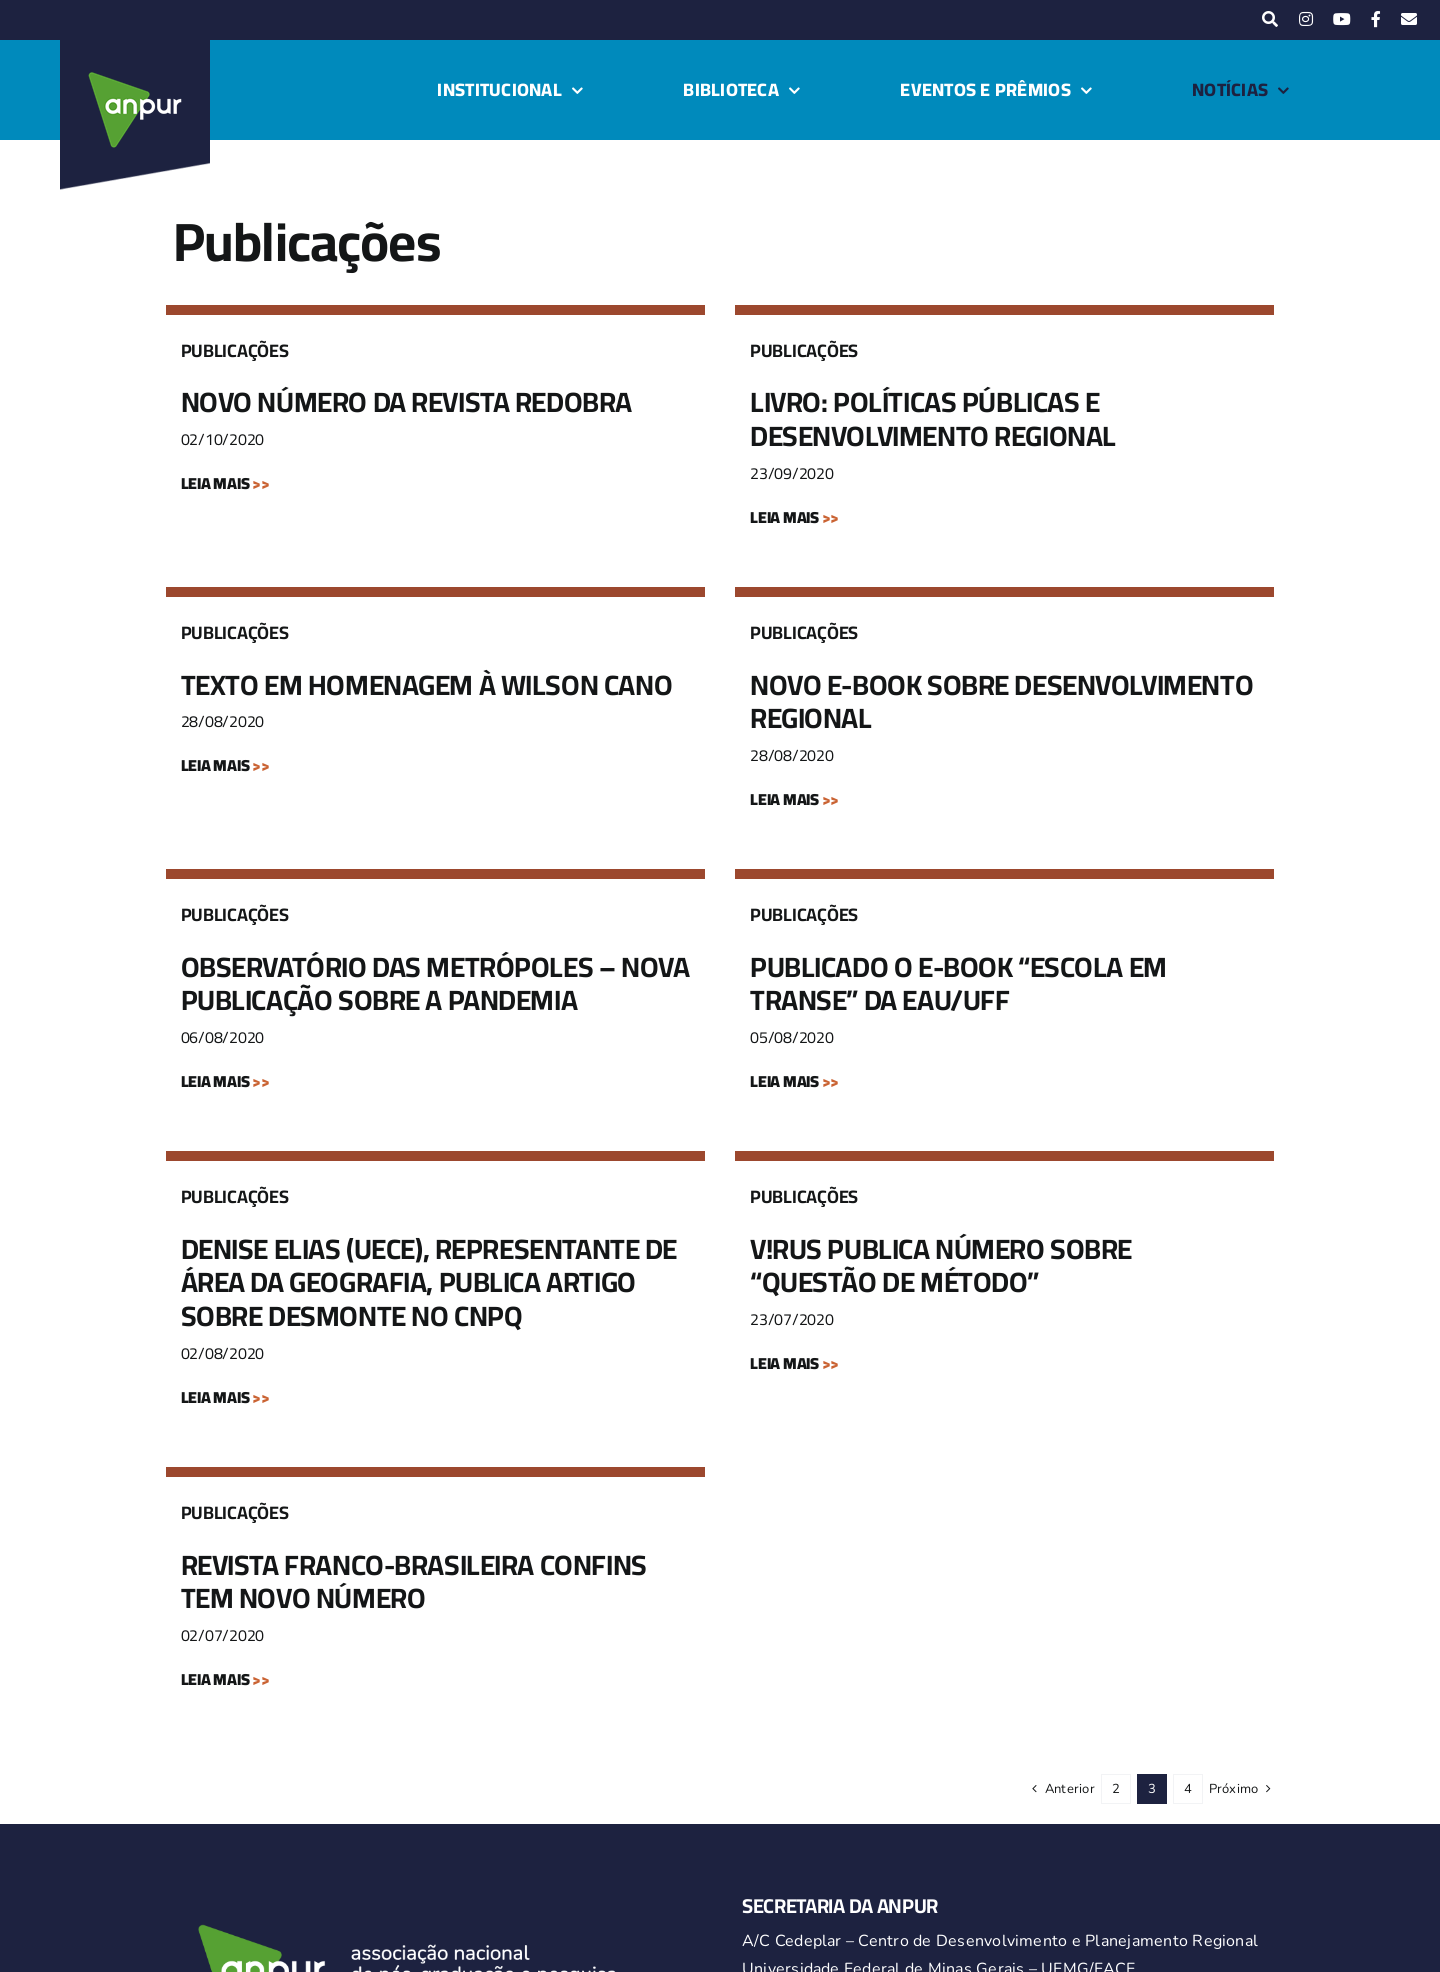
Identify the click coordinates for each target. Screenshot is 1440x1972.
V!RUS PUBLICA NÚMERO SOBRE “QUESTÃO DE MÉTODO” (941, 1266)
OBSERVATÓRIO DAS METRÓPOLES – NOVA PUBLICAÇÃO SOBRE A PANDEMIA (435, 984)
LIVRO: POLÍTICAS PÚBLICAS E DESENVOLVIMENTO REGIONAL (933, 419)
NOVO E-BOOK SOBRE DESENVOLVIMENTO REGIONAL (1001, 702)
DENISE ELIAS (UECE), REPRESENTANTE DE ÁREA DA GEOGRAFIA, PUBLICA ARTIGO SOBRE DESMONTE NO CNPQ (429, 1282)
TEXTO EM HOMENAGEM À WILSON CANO (427, 685)
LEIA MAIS (225, 483)
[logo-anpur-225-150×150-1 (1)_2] (135, 48)
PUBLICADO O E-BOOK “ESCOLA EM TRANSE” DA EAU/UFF (958, 984)
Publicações (235, 350)
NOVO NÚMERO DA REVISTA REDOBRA (406, 402)
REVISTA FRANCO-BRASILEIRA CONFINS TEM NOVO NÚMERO (414, 1582)
